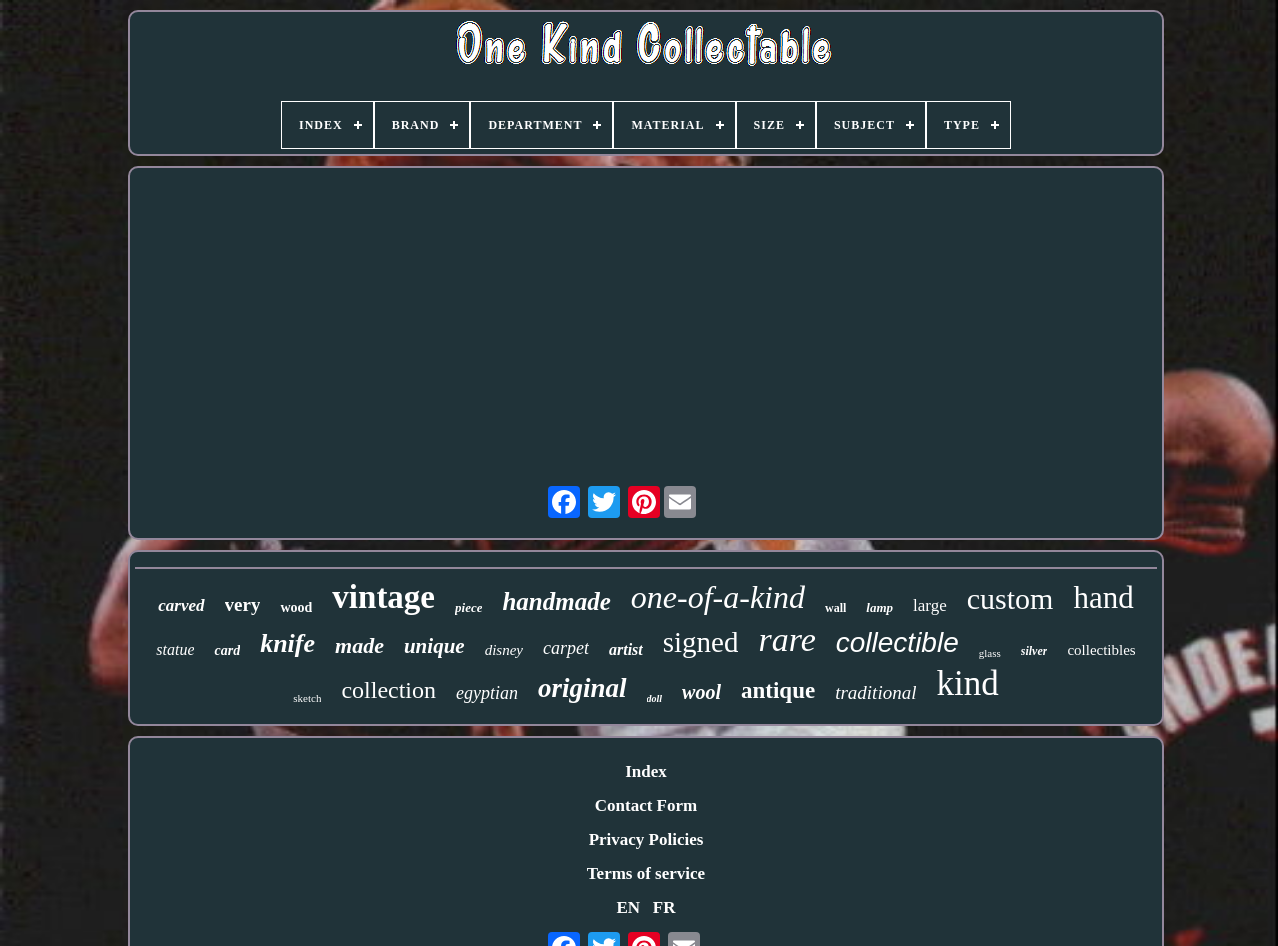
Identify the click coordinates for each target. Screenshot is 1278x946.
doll (655, 698)
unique (434, 646)
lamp (879, 607)
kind (967, 683)
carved (181, 605)
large (930, 605)
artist (626, 649)
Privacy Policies (646, 839)
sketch (307, 698)
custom (1010, 598)
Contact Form (646, 805)
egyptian (487, 693)
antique (778, 690)
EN (628, 907)
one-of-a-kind (718, 597)
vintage (383, 597)
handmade (556, 601)
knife (287, 643)
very (243, 604)
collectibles (1101, 650)
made (359, 645)
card (227, 650)
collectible (897, 642)
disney (504, 650)
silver (1034, 651)
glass (990, 653)
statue (175, 649)
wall (835, 608)
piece (468, 607)
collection (388, 690)
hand (1103, 597)
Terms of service (646, 873)
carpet (566, 648)
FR (664, 907)
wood (296, 607)
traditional (875, 692)
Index (646, 771)
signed (701, 642)
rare (786, 639)
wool (701, 692)
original (582, 688)
